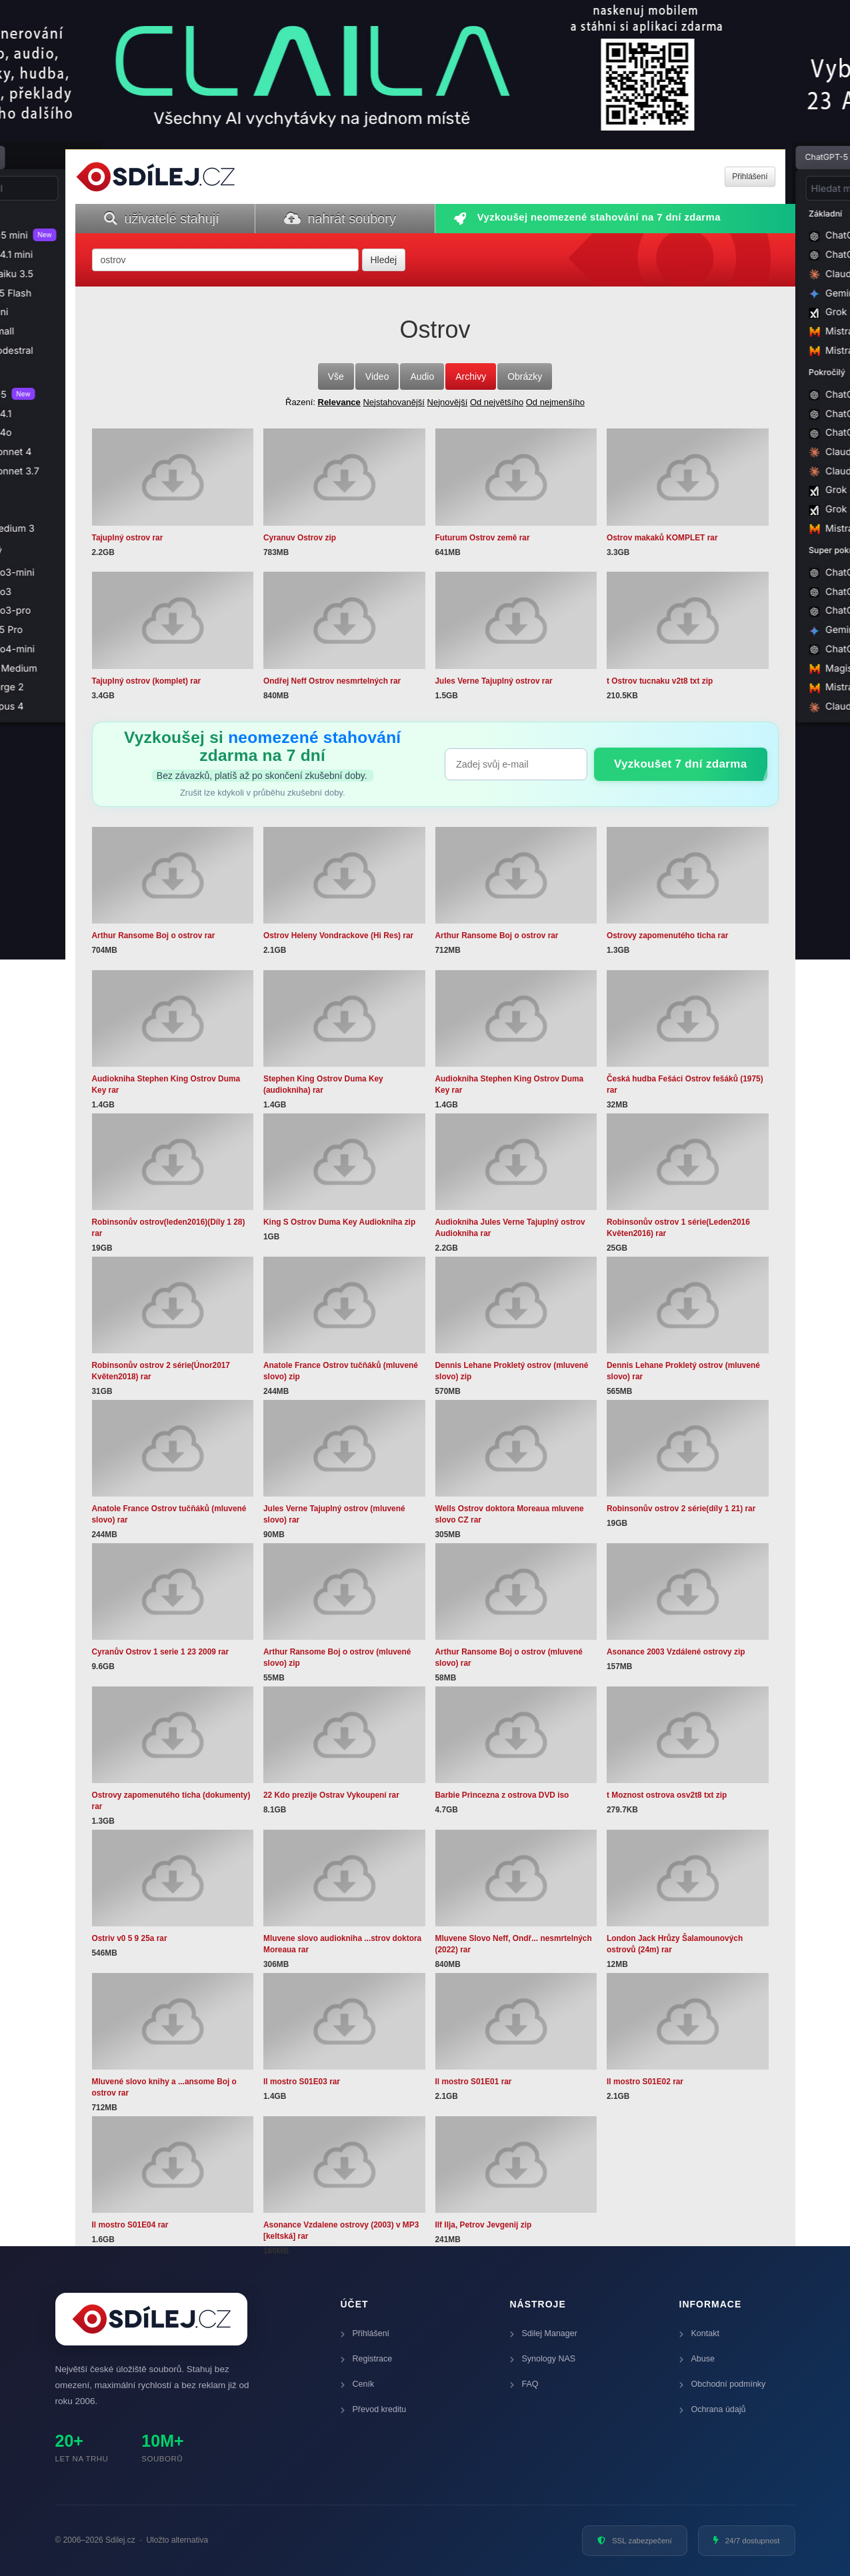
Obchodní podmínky (722, 2384)
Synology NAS (543, 2358)
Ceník (358, 2384)
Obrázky (524, 376)
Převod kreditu (374, 2409)
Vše (336, 376)
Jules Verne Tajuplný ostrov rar (494, 681)
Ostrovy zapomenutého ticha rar (667, 935)
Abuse (697, 2358)
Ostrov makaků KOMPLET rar (662, 537)
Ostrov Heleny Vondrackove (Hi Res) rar (338, 935)
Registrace (367, 2358)
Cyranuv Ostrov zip (299, 537)
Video (377, 376)
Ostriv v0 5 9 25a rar (129, 1938)
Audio (422, 376)
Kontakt (699, 2333)
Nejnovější (447, 402)
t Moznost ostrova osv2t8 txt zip (667, 1795)
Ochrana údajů (712, 2409)
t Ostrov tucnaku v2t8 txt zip (660, 681)
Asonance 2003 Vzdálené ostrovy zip (676, 1651)
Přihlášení (365, 2333)
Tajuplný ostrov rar (127, 537)
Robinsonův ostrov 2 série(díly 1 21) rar (681, 1508)
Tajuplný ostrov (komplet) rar (146, 681)
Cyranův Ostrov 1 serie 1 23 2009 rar (160, 1651)
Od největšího (496, 402)
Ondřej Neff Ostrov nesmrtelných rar (332, 681)
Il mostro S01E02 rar (645, 2081)
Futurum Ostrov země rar (482, 537)
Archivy (470, 376)
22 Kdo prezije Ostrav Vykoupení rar (331, 1795)
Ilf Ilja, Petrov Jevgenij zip (483, 2225)
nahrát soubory (340, 218)
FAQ (524, 2384)
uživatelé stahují (161, 218)
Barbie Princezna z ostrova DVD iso (502, 1795)
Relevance (339, 402)
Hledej (384, 260)
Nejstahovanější (394, 402)
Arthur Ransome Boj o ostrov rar (153, 935)
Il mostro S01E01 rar (473, 2081)
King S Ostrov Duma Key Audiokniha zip (339, 1222)
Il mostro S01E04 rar (130, 2225)
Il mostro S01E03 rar (301, 2081)
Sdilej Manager (543, 2333)
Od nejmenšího (555, 402)
